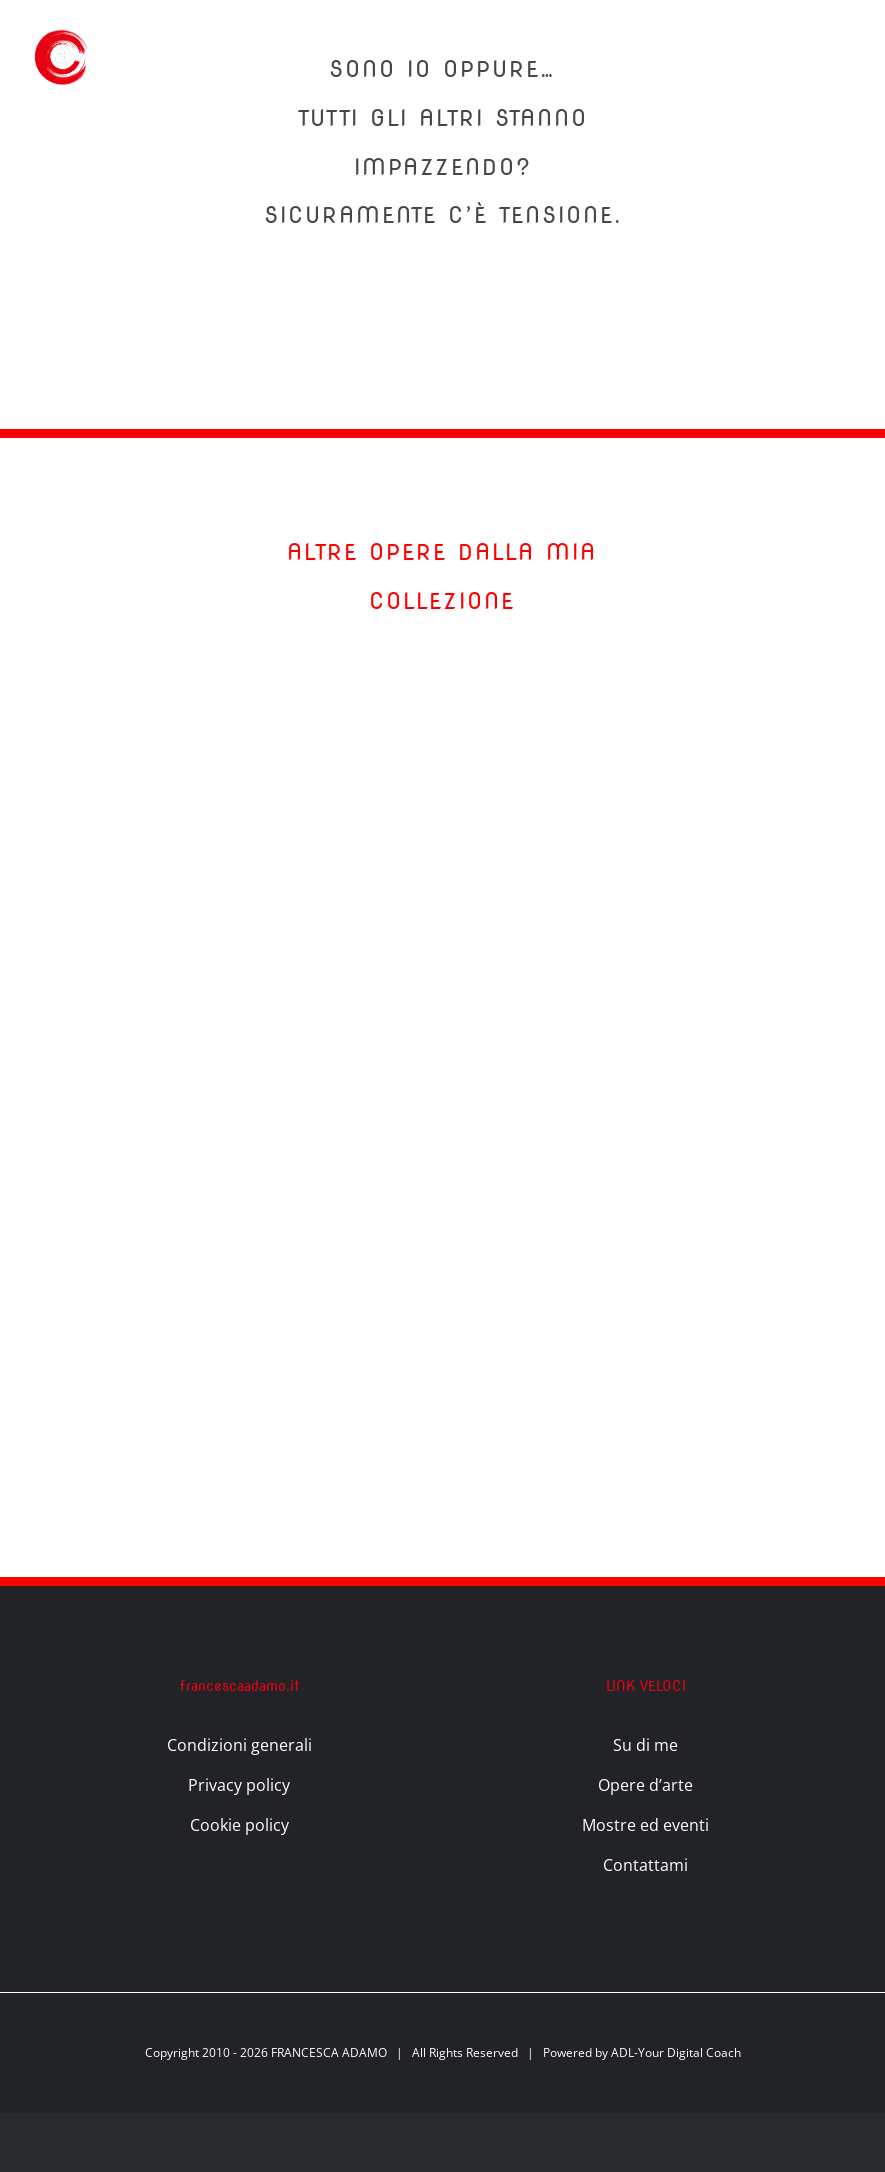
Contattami (645, 1865)
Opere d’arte (645, 1785)
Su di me (645, 1745)
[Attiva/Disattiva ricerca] (768, 55)
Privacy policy (239, 1785)
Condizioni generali (239, 1745)
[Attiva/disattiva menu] (837, 56)
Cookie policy (239, 1825)
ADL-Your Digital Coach (676, 2052)
